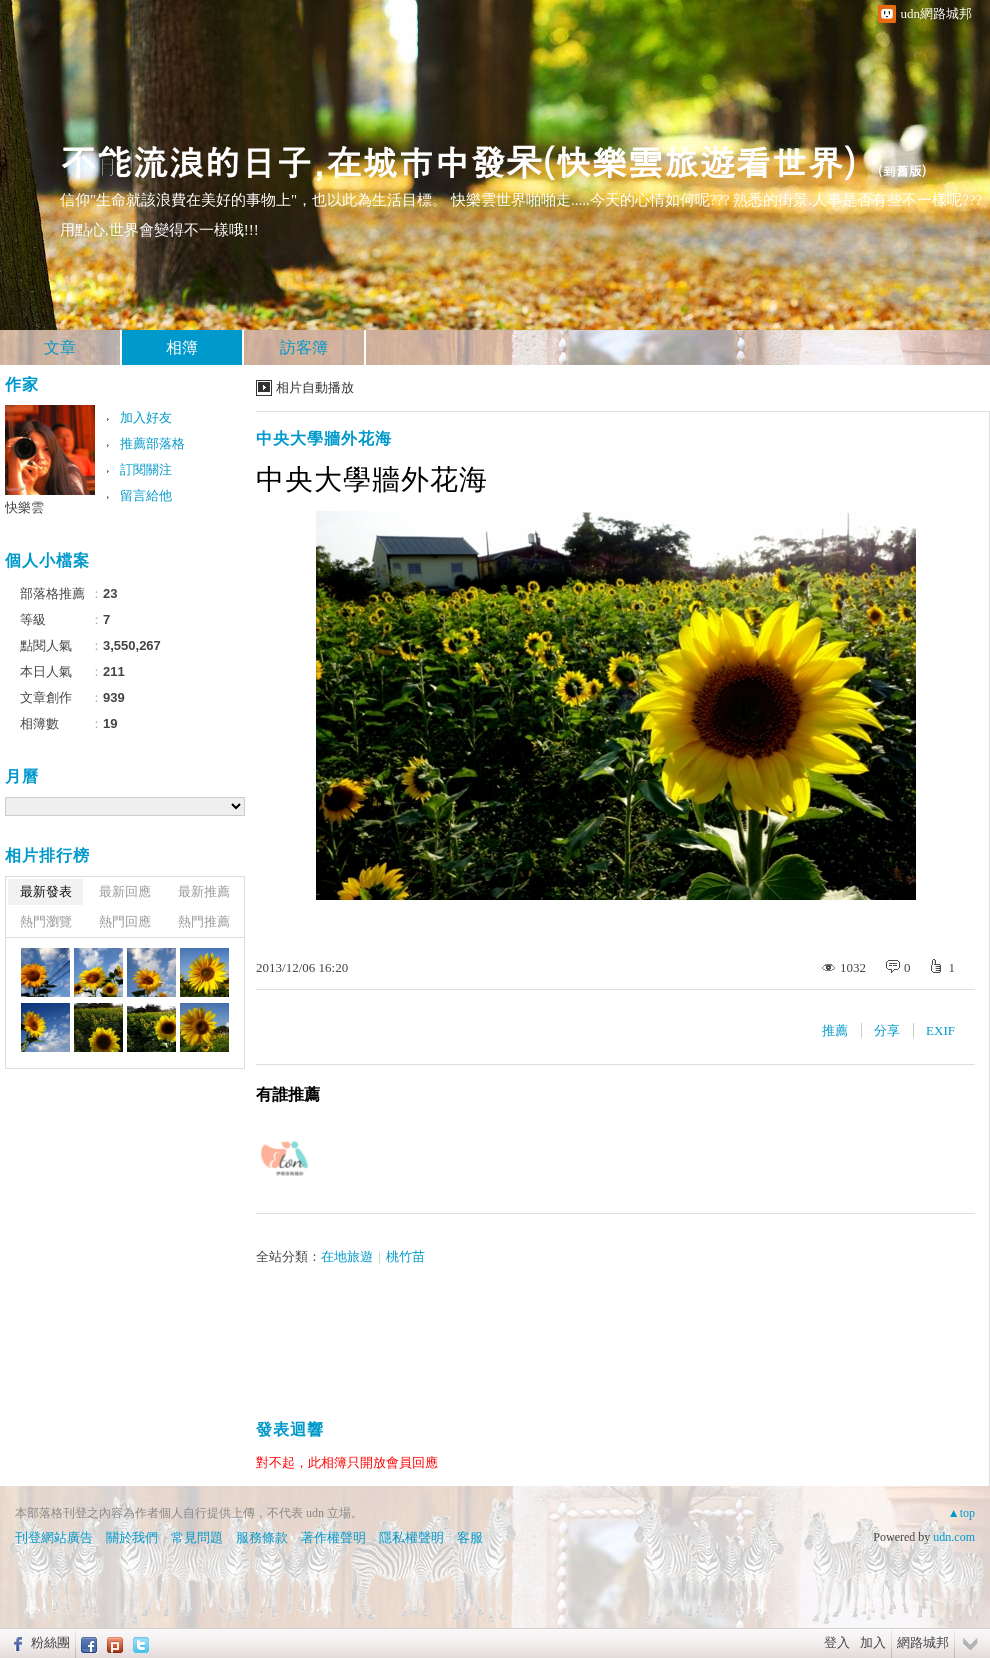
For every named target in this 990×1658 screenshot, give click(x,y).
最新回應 (125, 891)
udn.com (954, 1537)
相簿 (182, 347)
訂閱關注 (146, 469)
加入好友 (146, 417)
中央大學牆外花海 (324, 438)
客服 (470, 1537)
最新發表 (46, 891)
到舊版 (902, 170)
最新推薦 (204, 891)
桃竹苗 (405, 1256)
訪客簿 (304, 347)
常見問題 (197, 1537)
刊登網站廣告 (54, 1537)
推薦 (835, 1030)
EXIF (940, 1030)
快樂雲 (24, 507)
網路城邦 (923, 1642)
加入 (873, 1642)
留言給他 (146, 495)
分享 (887, 1030)
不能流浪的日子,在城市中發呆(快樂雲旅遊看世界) (458, 160)
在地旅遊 (347, 1256)
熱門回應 (125, 921)
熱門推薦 (204, 921)
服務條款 (262, 1537)
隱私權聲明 (411, 1537)
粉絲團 (50, 1642)
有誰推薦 (288, 1094)
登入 (837, 1642)
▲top (961, 1513)
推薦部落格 (152, 443)
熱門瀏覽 (46, 921)
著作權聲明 (333, 1537)
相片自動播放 (315, 387)
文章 (60, 347)
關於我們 (132, 1537)
